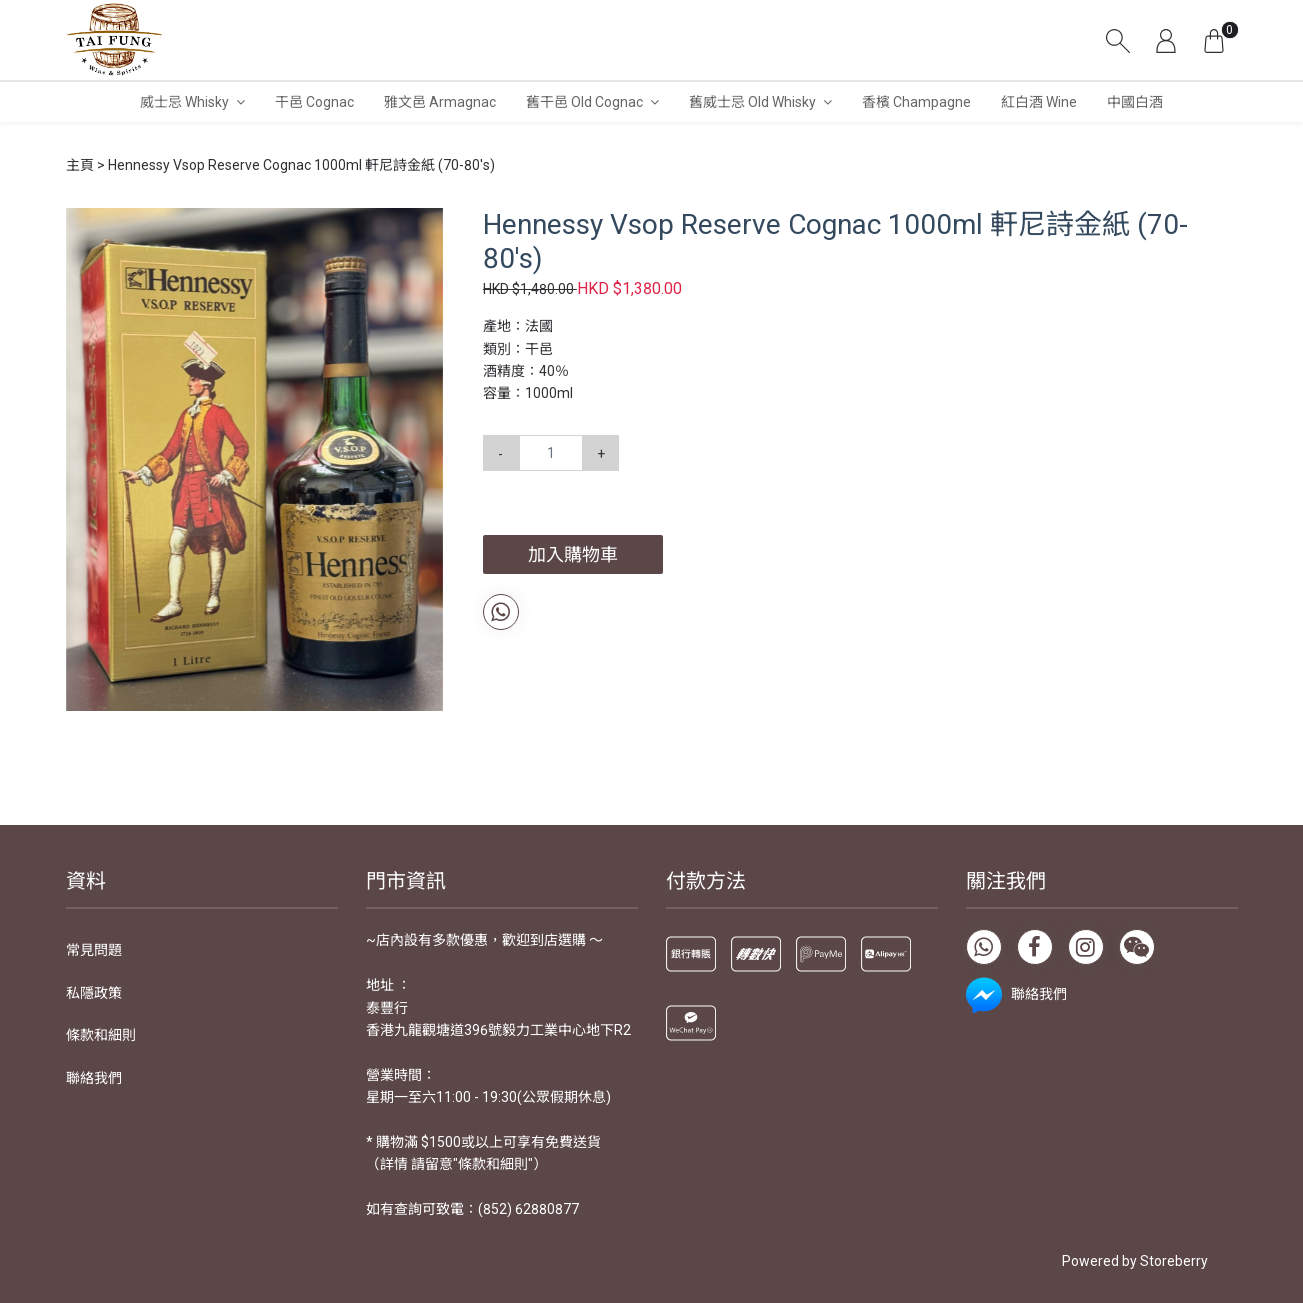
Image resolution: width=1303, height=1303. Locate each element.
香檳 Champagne (916, 102)
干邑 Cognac (314, 102)
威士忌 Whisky (184, 102)
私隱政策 (94, 993)
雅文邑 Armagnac (440, 102)
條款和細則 (101, 1035)
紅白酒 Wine (1039, 102)
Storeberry (1174, 1261)
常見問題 (94, 950)
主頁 (80, 165)
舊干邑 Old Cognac (584, 102)
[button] (425, 226)
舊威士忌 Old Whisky (752, 102)
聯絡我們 (94, 1078)
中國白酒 (1135, 102)
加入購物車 (573, 554)
